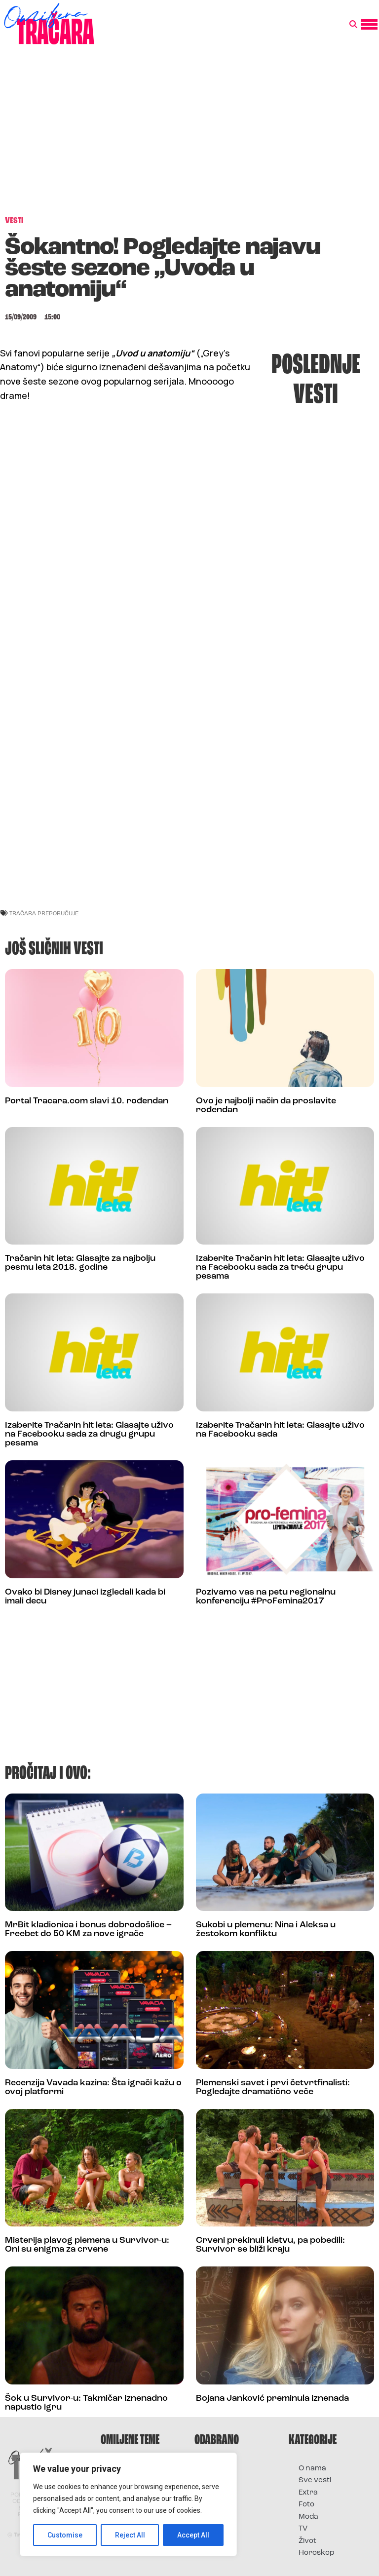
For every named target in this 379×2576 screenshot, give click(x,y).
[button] (353, 25)
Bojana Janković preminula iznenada (272, 2398)
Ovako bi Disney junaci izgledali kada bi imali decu (85, 1597)
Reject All (130, 2535)
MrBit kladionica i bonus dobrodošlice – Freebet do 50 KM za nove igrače (88, 1929)
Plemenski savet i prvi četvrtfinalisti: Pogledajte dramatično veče (273, 2087)
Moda (308, 2517)
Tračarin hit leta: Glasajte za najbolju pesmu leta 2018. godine (80, 1263)
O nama (312, 2468)
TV (303, 2529)
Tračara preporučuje (43, 913)
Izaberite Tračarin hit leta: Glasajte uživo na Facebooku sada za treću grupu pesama (280, 1267)
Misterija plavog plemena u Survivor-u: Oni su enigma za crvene (87, 2245)
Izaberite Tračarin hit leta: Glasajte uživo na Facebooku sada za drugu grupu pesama (89, 1434)
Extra (308, 2493)
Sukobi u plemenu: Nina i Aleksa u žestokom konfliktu (266, 1929)
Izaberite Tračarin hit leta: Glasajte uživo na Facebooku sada (280, 1430)
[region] (128, 2504)
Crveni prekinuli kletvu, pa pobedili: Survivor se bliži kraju (270, 2245)
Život (307, 2541)
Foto (306, 2504)
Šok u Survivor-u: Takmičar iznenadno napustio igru (86, 2403)
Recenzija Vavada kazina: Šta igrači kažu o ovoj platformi (93, 2087)
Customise (64, 2535)
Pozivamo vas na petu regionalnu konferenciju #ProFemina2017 (266, 1597)
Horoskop (317, 2553)
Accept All (193, 2535)
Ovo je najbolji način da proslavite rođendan (266, 1105)
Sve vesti (315, 2480)
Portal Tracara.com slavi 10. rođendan (86, 1101)
